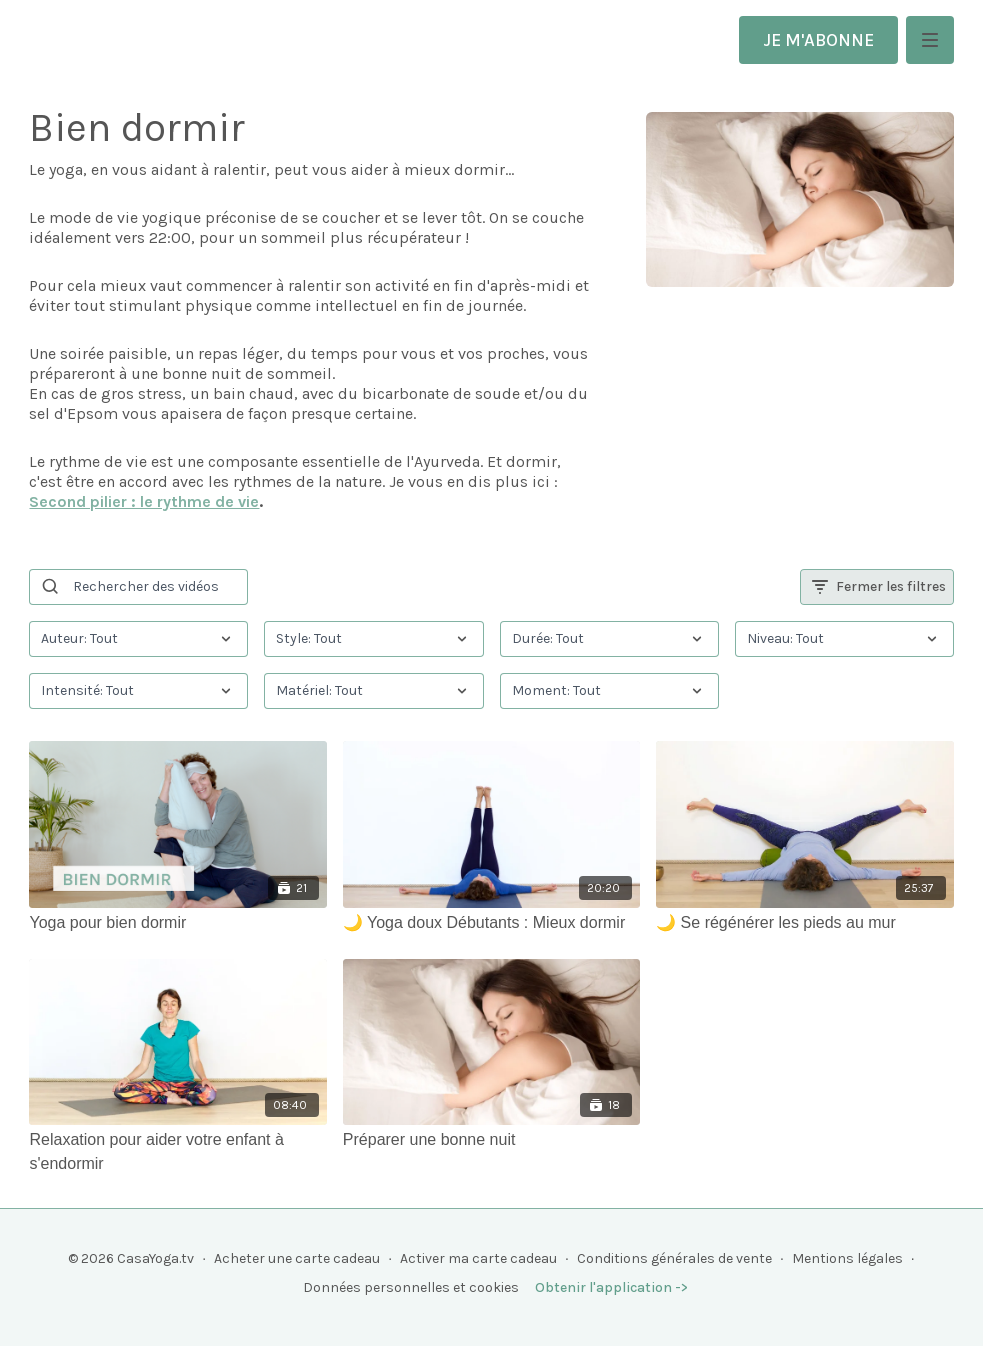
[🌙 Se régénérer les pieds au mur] (804, 923)
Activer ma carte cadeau (478, 1258)
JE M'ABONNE (818, 40)
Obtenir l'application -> (611, 1287)
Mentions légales (847, 1258)
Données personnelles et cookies (411, 1287)
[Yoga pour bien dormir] (177, 923)
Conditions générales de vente (674, 1258)
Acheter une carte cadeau (297, 1258)
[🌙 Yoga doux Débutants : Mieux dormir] (491, 923)
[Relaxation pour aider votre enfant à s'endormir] (177, 1152)
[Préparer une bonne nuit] (491, 1140)
